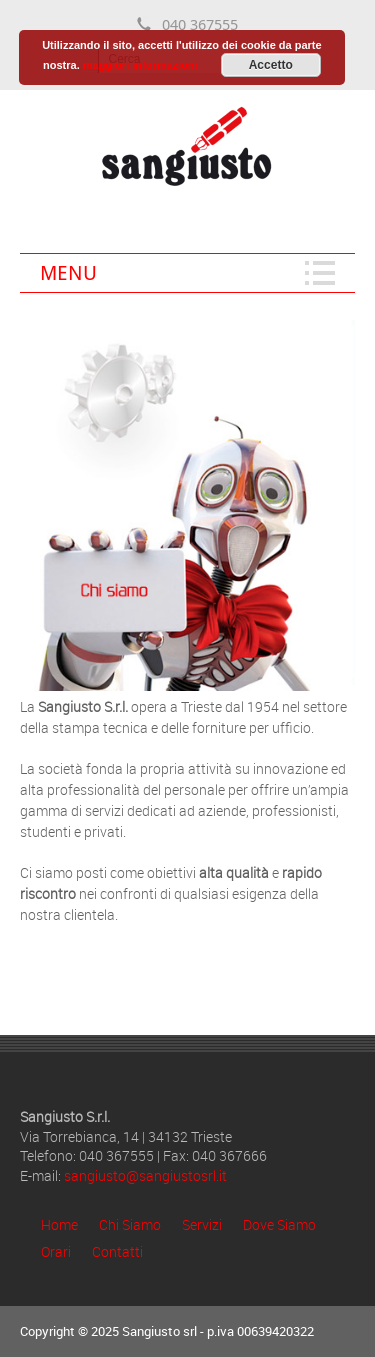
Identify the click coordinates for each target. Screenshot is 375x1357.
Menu (68, 272)
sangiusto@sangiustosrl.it (145, 1175)
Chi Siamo (130, 1224)
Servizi (202, 1224)
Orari (56, 1251)
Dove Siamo (279, 1224)
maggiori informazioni (140, 65)
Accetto (271, 65)
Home (59, 1224)
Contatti (117, 1251)
